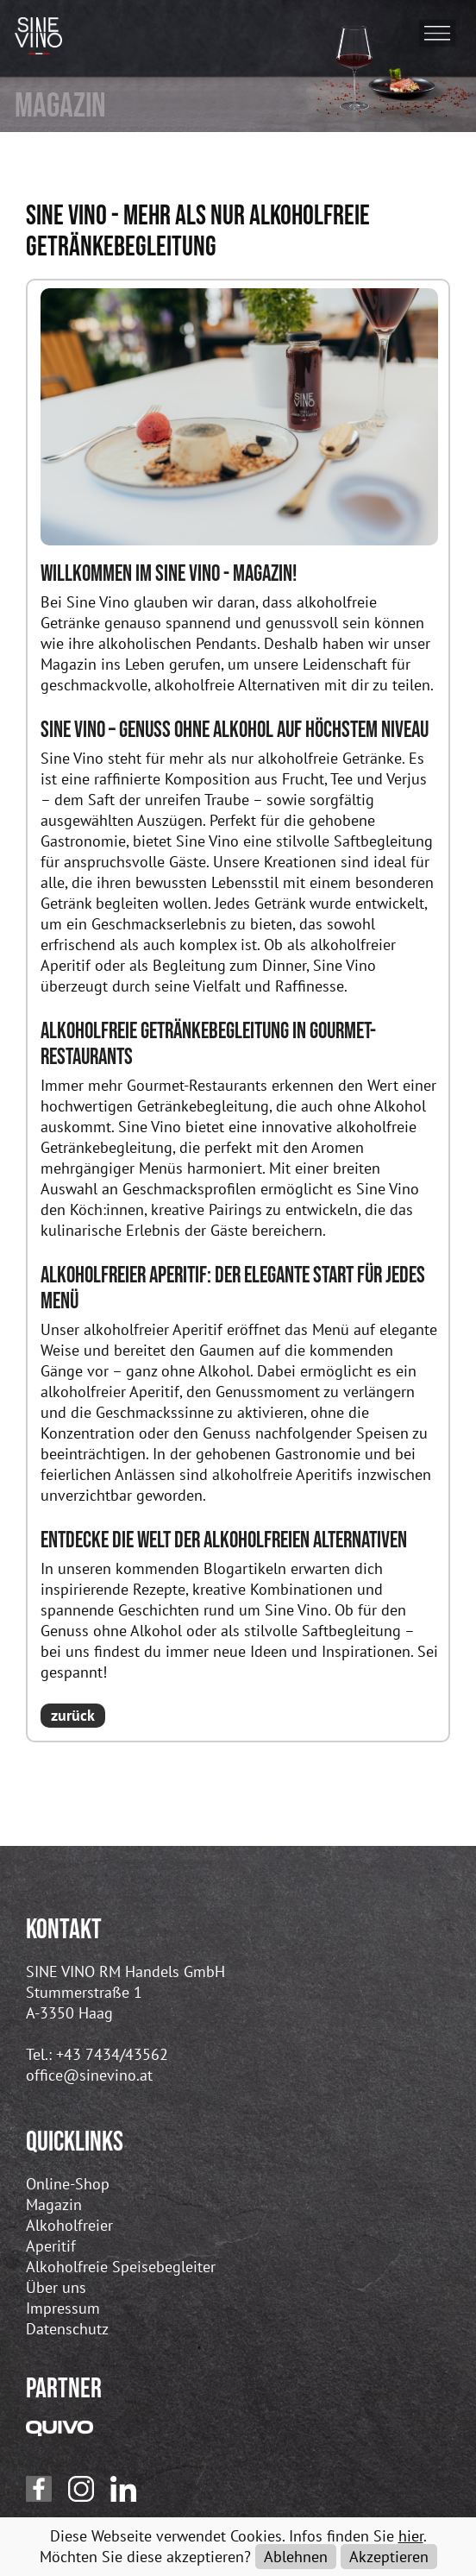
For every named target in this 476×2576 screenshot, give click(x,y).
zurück (73, 1715)
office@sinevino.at (89, 2075)
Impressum (63, 2308)
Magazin (54, 2204)
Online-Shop (68, 2184)
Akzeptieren (389, 2557)
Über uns (56, 2287)
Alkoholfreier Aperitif (69, 2235)
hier (410, 2536)
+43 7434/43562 (112, 2054)
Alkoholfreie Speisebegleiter (121, 2267)
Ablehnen (296, 2557)
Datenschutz (67, 2329)
